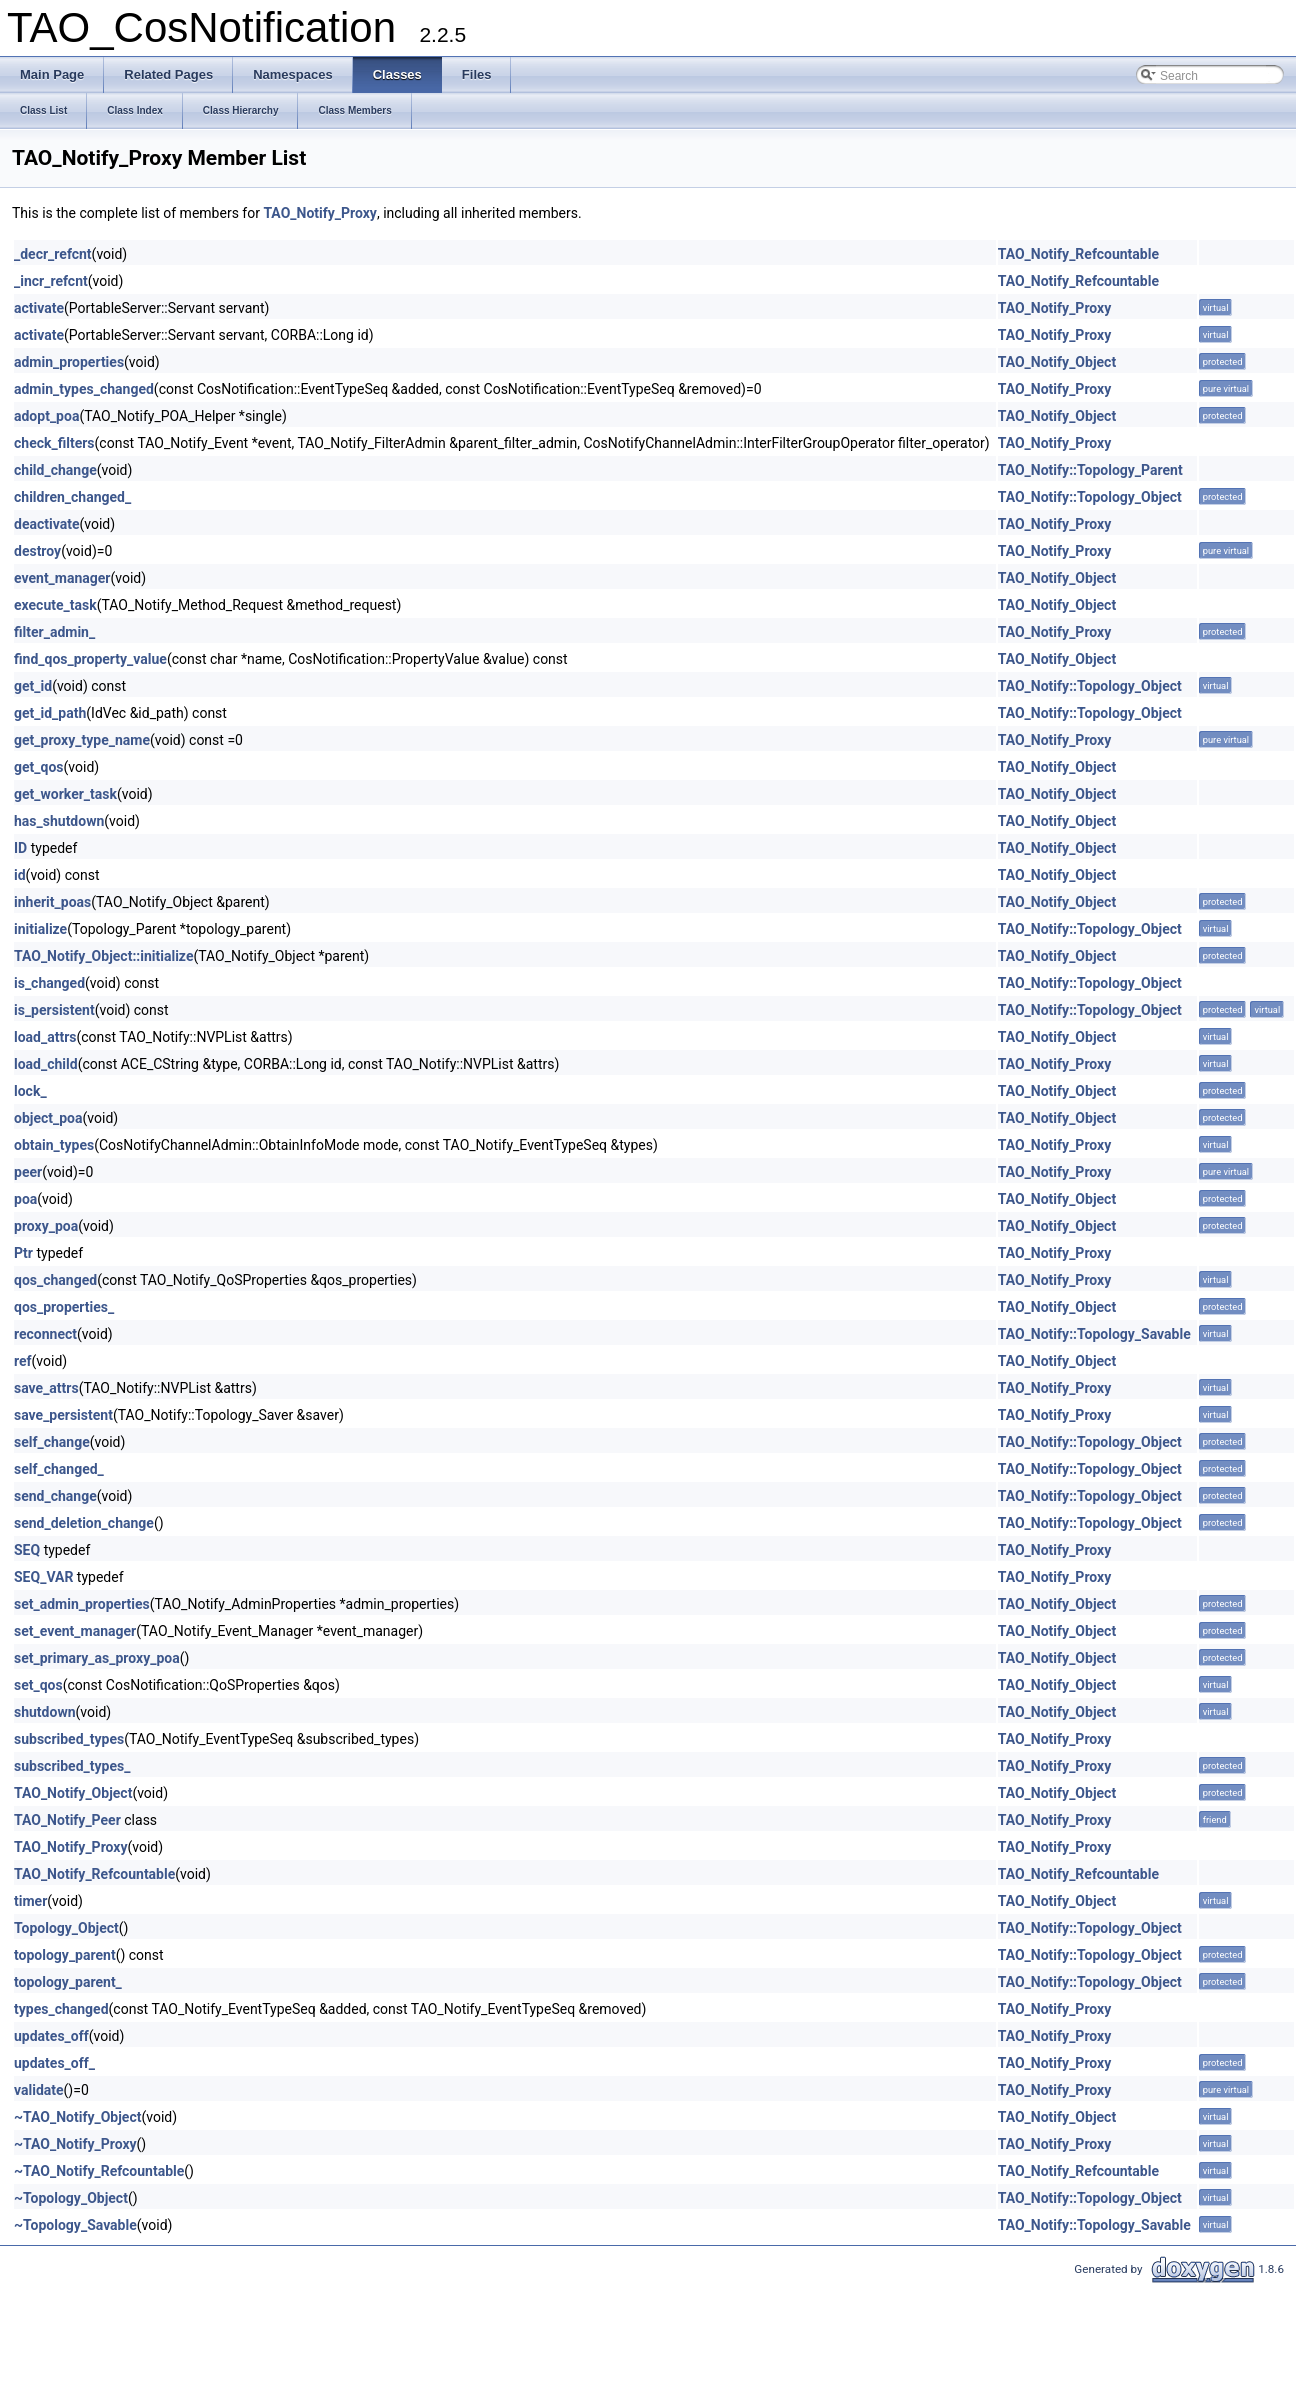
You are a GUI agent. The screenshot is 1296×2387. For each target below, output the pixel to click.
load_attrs (45, 1037)
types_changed (61, 2009)
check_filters (54, 443)
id (20, 875)
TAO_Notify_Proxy (320, 213)
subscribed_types (69, 1739)
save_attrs (46, 1388)
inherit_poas (52, 902)
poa (25, 1199)
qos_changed (55, 1280)
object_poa (48, 1118)
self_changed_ (59, 1469)
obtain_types (54, 1145)
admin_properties (69, 362)
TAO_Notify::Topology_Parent (1090, 470)
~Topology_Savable (75, 2225)
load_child (46, 1064)
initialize (40, 929)
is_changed (49, 983)
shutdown (45, 1712)
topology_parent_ (68, 1982)
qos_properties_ (64, 1307)
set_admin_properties (82, 1604)
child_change (55, 470)
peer (28, 1172)
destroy (37, 551)
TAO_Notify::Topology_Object (1090, 497)
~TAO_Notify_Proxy (75, 2144)
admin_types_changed (84, 389)
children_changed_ (72, 497)
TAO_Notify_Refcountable (1078, 254)
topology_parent (65, 1955)
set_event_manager (75, 1631)
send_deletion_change (84, 1523)
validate (39, 2090)
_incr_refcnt (51, 281)
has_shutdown (59, 821)
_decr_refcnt (53, 254)
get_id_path (50, 713)
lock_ (30, 1091)
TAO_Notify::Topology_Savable (1094, 1334)
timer (30, 1901)
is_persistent (54, 1010)
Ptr (23, 1253)
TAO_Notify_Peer (67, 1820)
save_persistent (63, 1415)
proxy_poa (46, 1226)
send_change (55, 1496)
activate (39, 308)
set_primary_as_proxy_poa (97, 1658)
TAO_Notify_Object (1057, 362)
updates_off (51, 2036)
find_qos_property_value (90, 659)
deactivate (46, 524)
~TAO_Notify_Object (77, 2117)
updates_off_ (54, 2063)
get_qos (39, 767)
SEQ (27, 1550)
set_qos (38, 1685)
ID (20, 848)
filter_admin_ (54, 632)
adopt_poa (46, 416)
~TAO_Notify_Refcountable (99, 2171)
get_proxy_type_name (82, 740)
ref (23, 1361)
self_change (52, 1442)
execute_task (55, 605)
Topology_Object (66, 1928)
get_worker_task (65, 794)
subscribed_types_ (72, 1766)
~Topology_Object (71, 2198)
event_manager (62, 578)
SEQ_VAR (43, 1577)
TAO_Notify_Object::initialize (103, 956)
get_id (33, 686)
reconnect (45, 1334)
